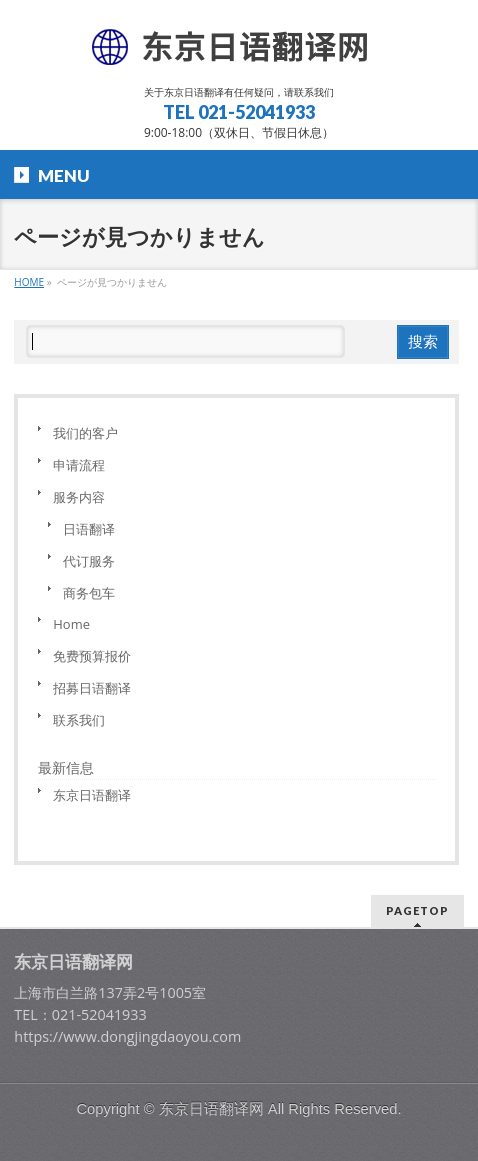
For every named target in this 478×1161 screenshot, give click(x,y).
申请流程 (79, 465)
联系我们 (79, 720)
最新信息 (66, 767)
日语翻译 (89, 529)
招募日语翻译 (92, 688)
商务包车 (89, 593)
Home (71, 624)
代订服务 (89, 561)
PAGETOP (417, 910)
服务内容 (79, 497)
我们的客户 (85, 433)
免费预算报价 (92, 656)
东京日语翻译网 (211, 1109)
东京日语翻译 (92, 795)
